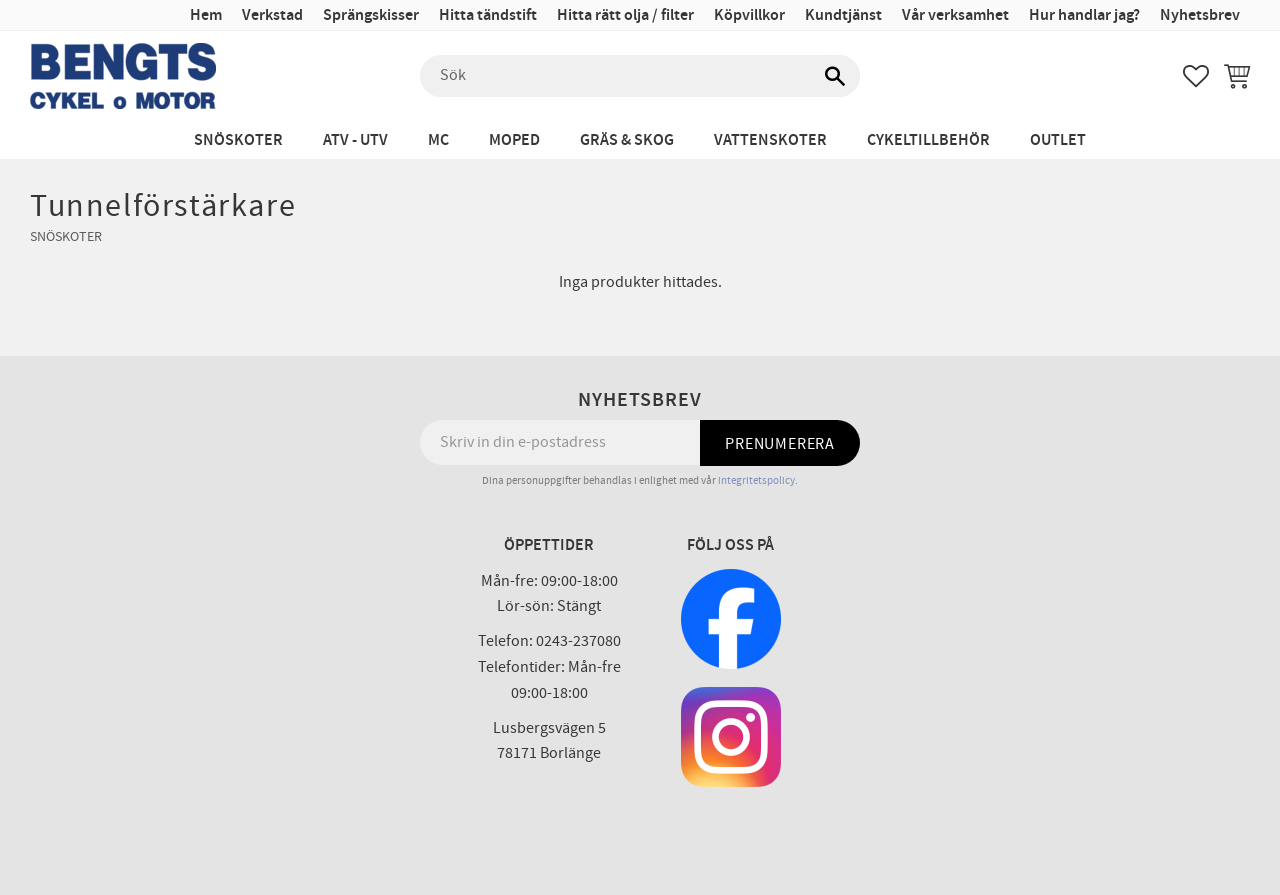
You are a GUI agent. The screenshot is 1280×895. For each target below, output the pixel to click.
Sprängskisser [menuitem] (371, 15)
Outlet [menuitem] (1058, 140)
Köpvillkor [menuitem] (749, 15)
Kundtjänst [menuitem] (843, 15)
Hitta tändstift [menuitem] (488, 15)
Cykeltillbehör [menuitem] (928, 140)
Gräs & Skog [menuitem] (627, 140)
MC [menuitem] (438, 140)
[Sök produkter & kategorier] (640, 76)
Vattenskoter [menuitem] (770, 140)
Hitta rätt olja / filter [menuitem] (625, 15)
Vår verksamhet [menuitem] (955, 15)
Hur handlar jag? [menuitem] (1084, 15)
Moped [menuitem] (514, 140)
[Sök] (835, 76)
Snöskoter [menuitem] (238, 140)
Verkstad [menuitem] (272, 15)
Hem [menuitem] (206, 15)
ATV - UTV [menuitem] (355, 140)
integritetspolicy (756, 480)
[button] (1196, 76)
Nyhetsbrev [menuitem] (1200, 15)
